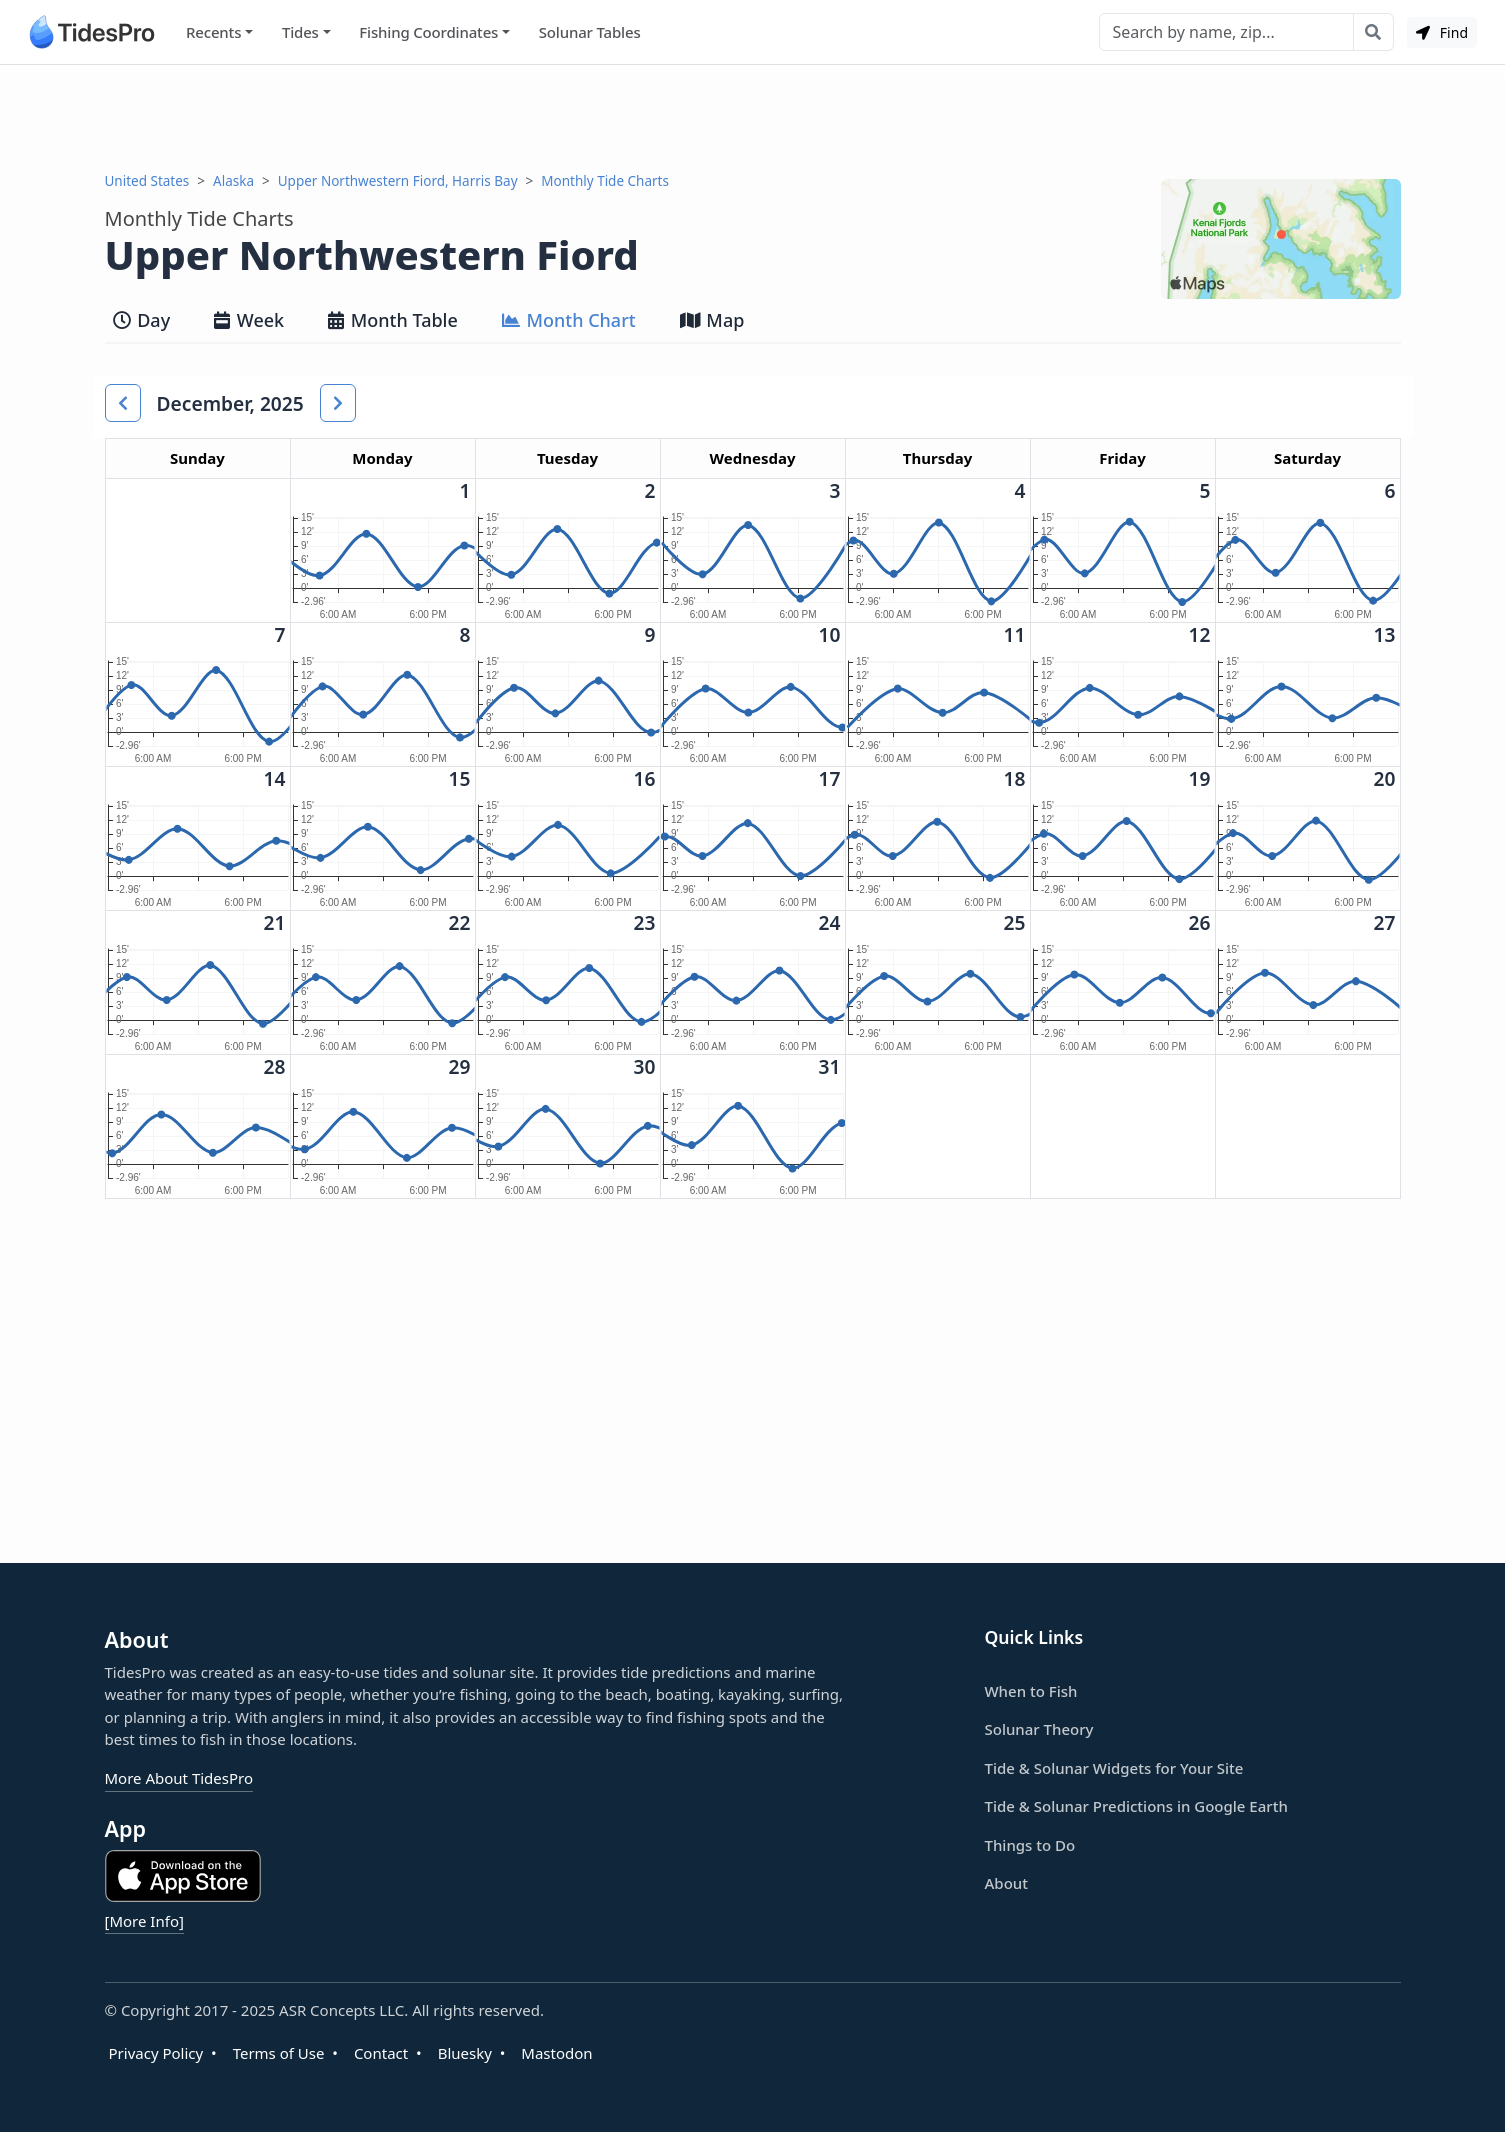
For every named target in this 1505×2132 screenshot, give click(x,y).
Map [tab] (712, 320)
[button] (123, 403)
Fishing (428, 32)
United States (147, 181)
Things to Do (1030, 1845)
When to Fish (1031, 1691)
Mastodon (556, 2053)
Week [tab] (249, 320)
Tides (300, 32)
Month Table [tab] (393, 320)
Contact (381, 2053)
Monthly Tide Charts (605, 181)
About (1006, 1883)
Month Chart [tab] (569, 320)
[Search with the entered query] (1373, 32)
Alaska (233, 181)
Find (1442, 32)
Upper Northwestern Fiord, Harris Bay (398, 181)
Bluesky (465, 2053)
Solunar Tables (590, 32)
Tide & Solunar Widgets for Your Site (1114, 1768)
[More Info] (144, 1921)
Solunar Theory (1039, 1729)
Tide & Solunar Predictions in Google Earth (1136, 1806)
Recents (213, 32)
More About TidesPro (179, 1778)
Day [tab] (142, 320)
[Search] (1226, 32)
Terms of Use (279, 2053)
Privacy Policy (156, 2053)
